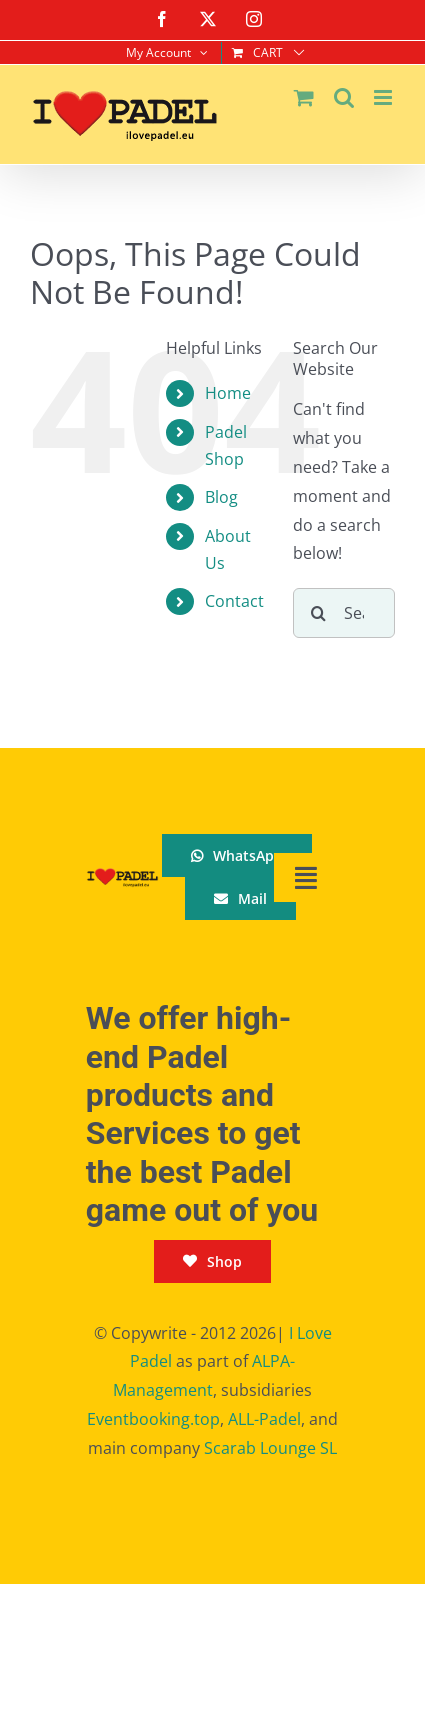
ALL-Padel (264, 1419)
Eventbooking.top (153, 1419)
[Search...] (344, 613)
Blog (221, 497)
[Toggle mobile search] (344, 97)
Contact (234, 601)
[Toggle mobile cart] (304, 97)
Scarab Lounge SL (270, 1448)
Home (228, 393)
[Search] (318, 613)
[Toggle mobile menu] (384, 97)
